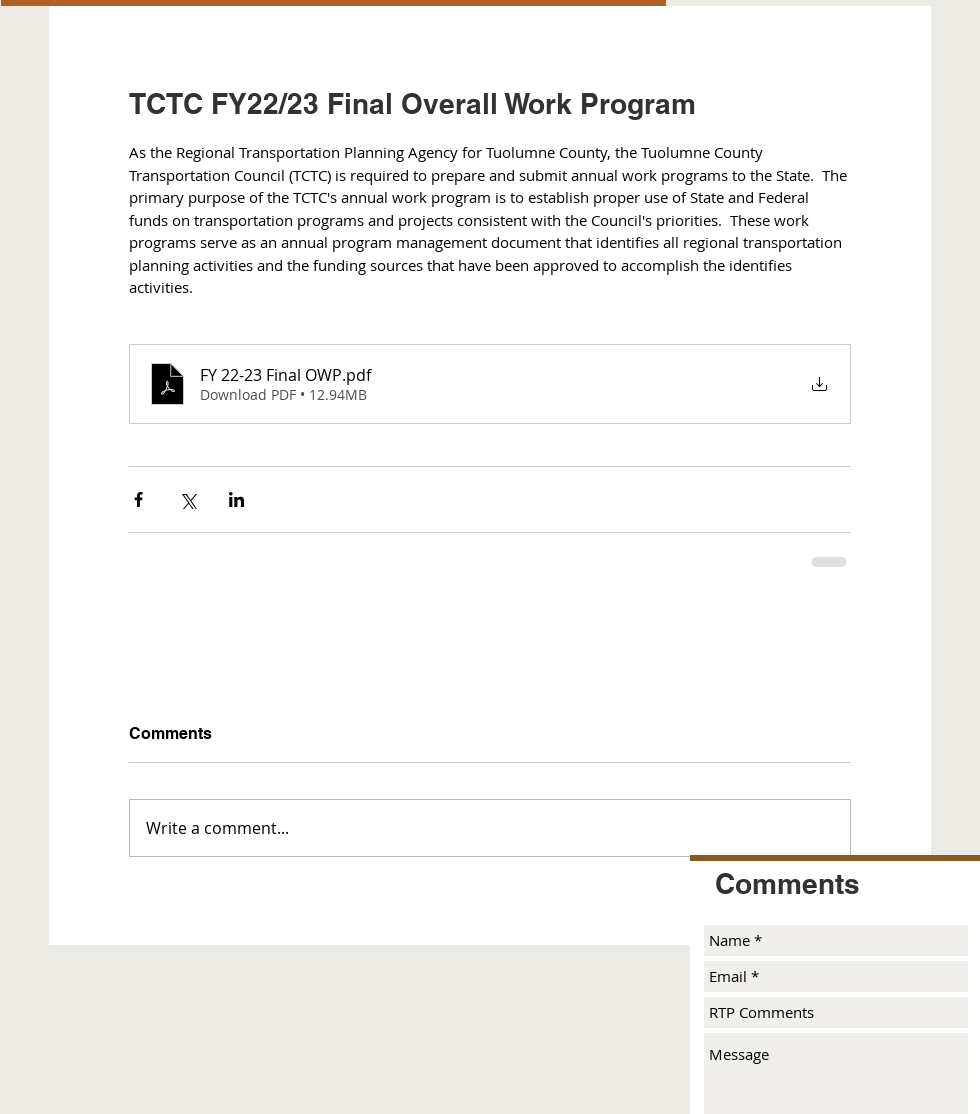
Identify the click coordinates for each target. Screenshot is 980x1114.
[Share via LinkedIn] (236, 499)
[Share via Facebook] (138, 499)
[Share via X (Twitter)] (187, 499)
